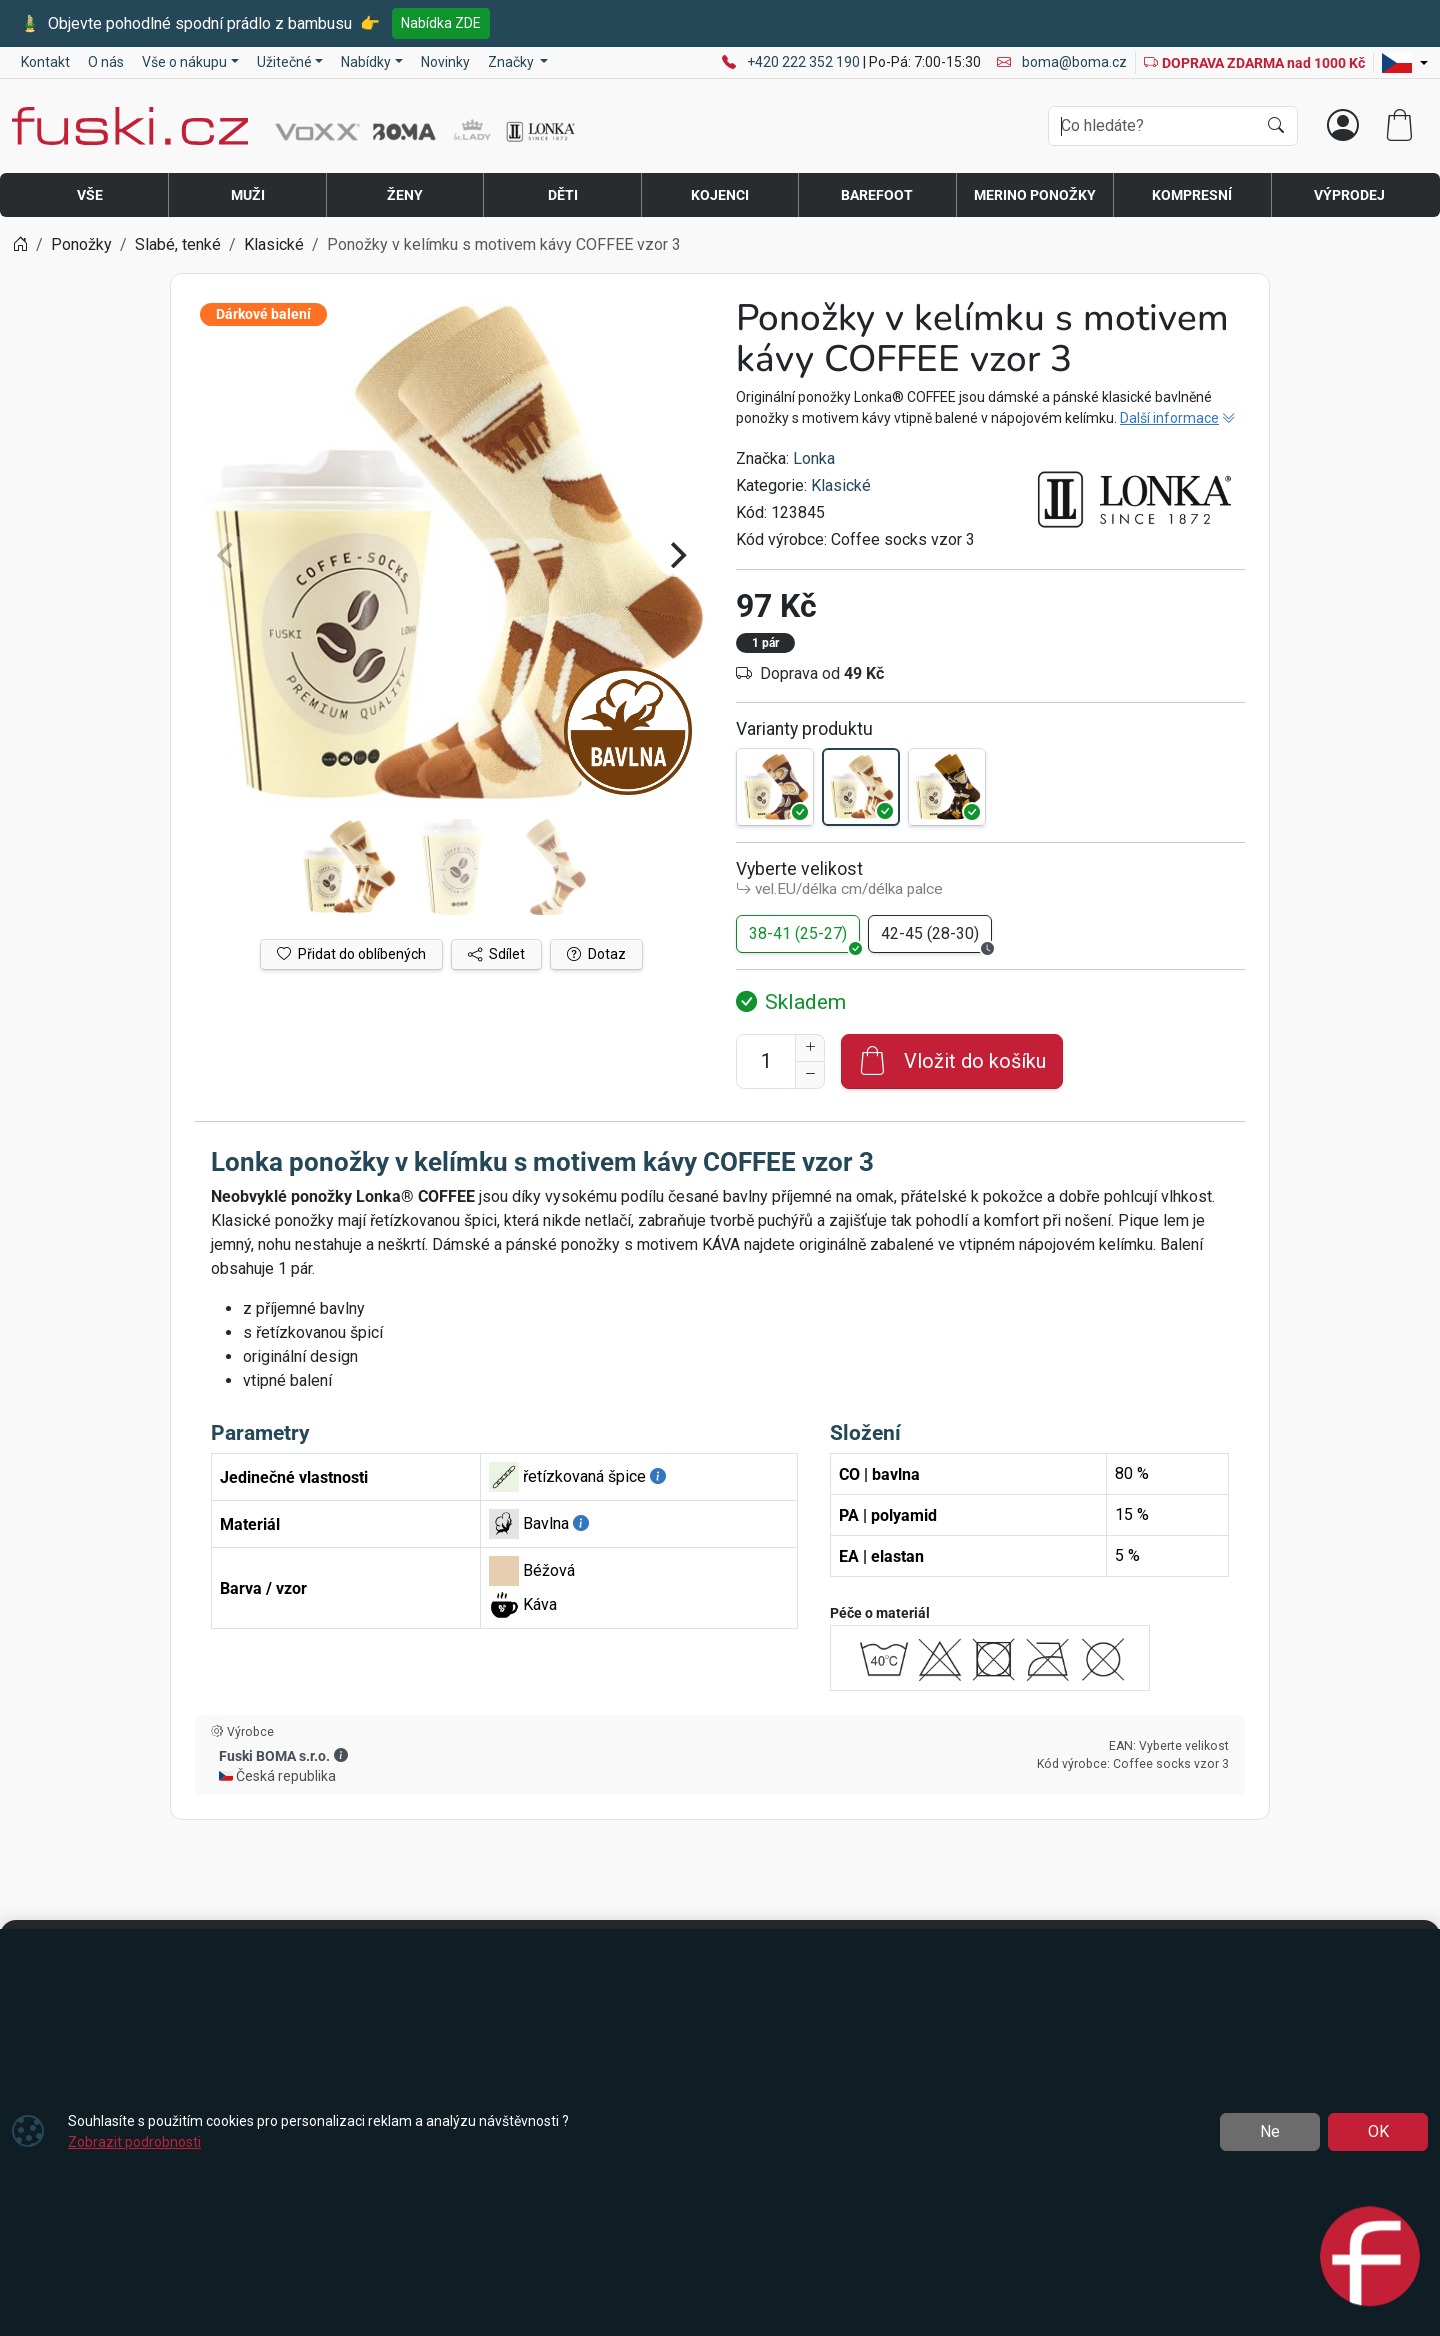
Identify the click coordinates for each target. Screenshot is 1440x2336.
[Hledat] (1276, 126)
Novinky (445, 62)
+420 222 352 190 (805, 62)
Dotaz (596, 954)
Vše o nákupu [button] (184, 62)
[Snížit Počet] (810, 1075)
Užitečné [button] (284, 62)
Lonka (814, 458)
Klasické (841, 485)
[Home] (20, 244)
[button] (341, 1755)
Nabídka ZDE (441, 23)
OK (1378, 2131)
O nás (106, 62)
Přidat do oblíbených (351, 954)
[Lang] (1405, 63)
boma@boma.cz (1062, 62)
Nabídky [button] (366, 62)
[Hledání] (1152, 126)
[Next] (676, 555)
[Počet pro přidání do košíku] (766, 1061)
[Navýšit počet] (810, 1048)
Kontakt (45, 62)
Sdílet (496, 954)
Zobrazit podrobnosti (134, 2142)
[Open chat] (1370, 2260)
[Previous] (227, 555)
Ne (1270, 2131)
